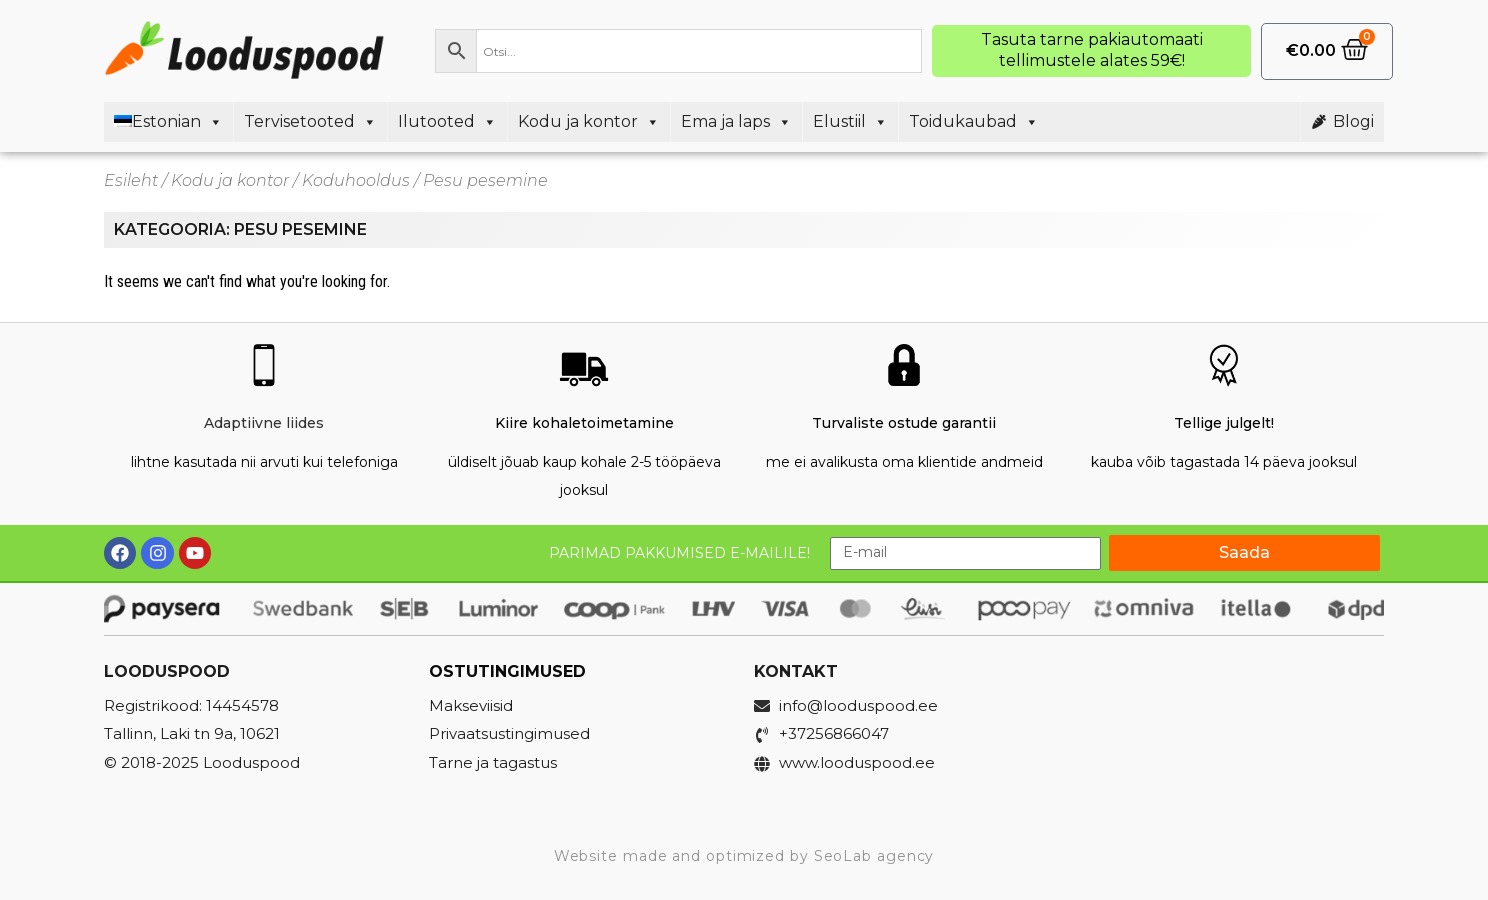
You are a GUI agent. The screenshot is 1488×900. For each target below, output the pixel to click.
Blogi (1353, 121)
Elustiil (850, 122)
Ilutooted (447, 122)
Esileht (131, 180)
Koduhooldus (356, 180)
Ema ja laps (736, 122)
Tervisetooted (310, 122)
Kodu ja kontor (589, 122)
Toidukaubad (974, 122)
